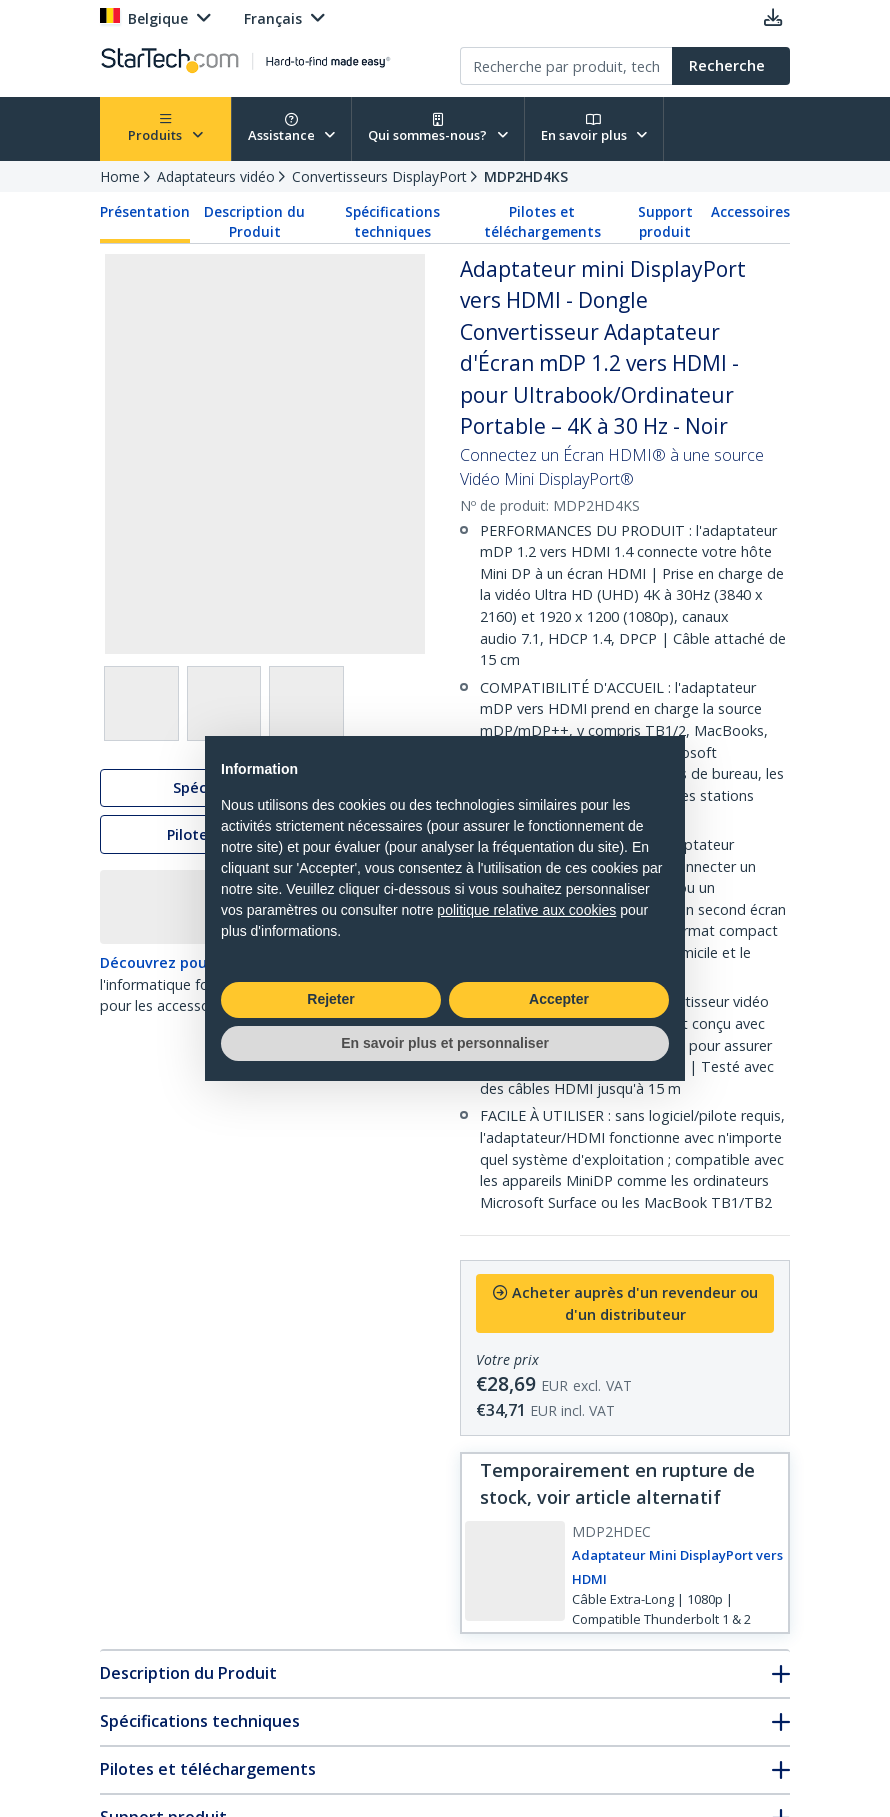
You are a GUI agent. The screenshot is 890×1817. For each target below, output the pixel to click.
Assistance (292, 128)
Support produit (665, 222)
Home (120, 176)
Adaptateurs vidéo (216, 176)
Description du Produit (254, 222)
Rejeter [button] (330, 999)
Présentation (145, 212)
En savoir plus (594, 128)
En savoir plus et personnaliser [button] (445, 1043)
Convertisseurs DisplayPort (379, 176)
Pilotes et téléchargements (542, 222)
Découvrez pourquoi (172, 965)
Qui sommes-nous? (438, 128)
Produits (165, 128)
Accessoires (750, 212)
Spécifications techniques (392, 222)
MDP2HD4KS (526, 176)
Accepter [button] (559, 999)
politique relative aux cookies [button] (526, 910)
